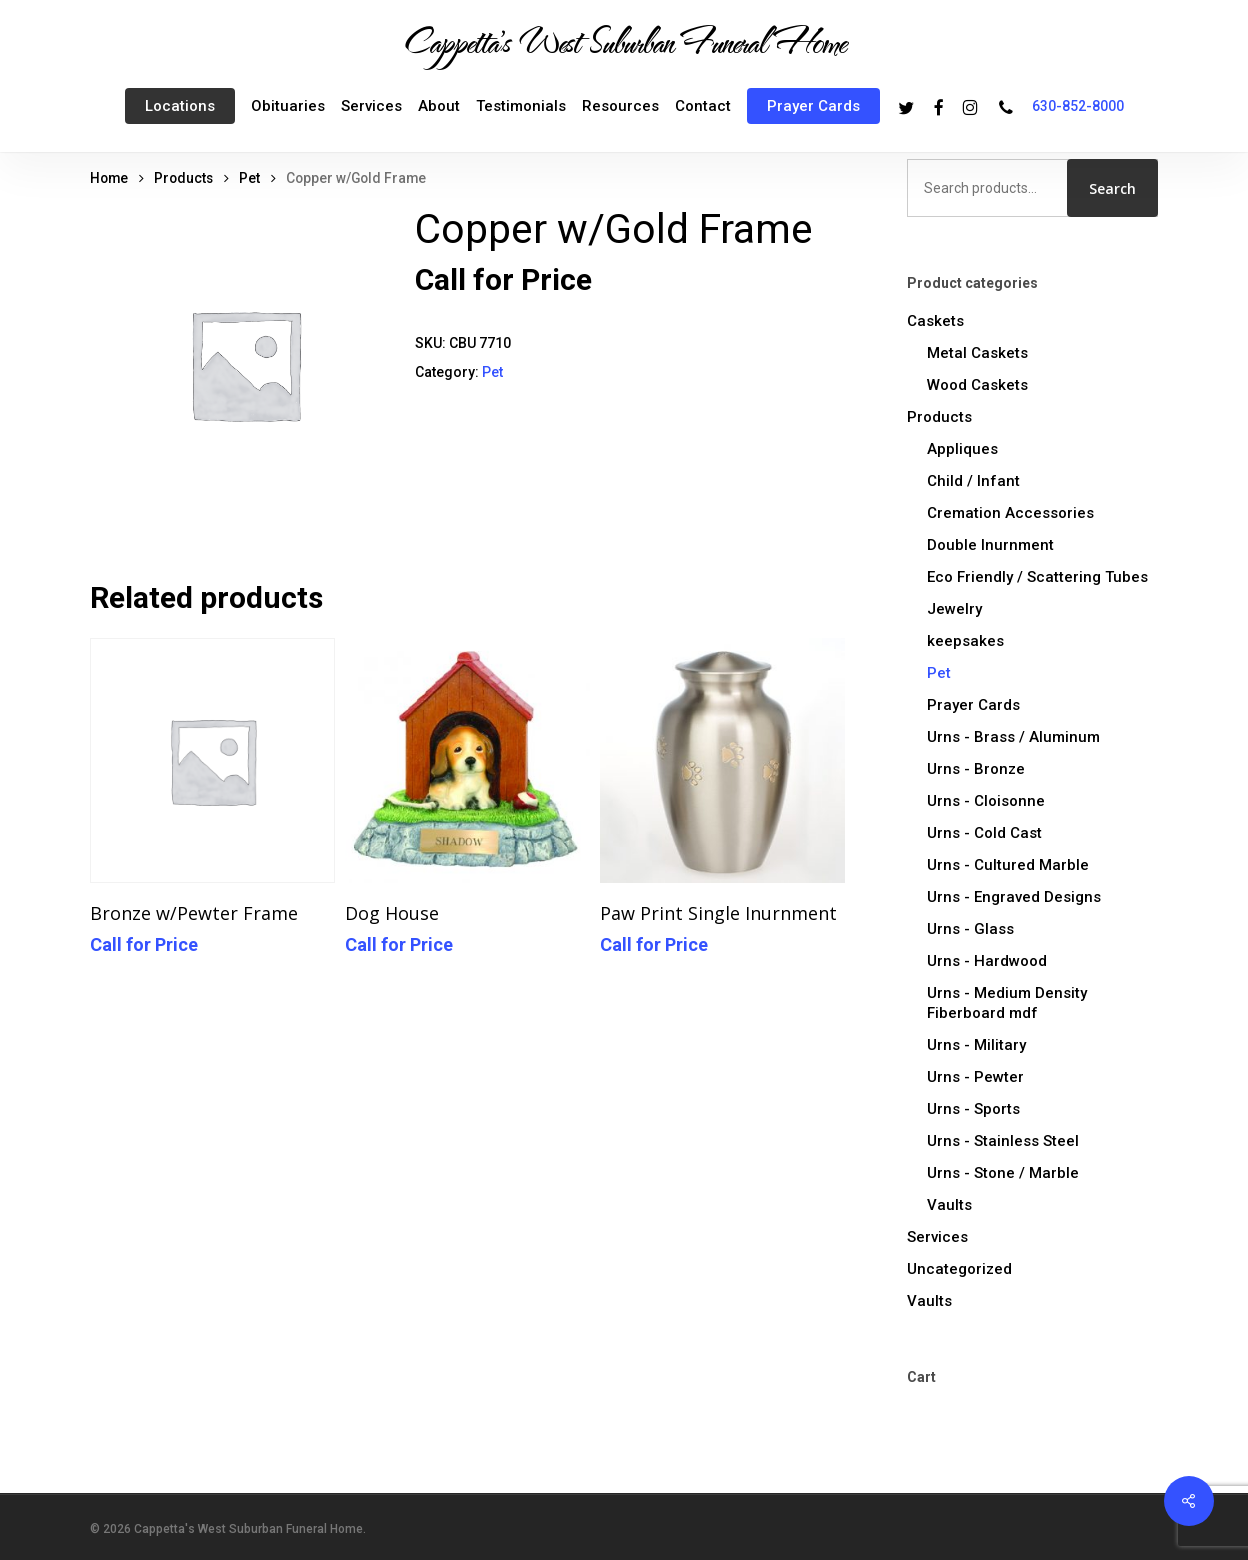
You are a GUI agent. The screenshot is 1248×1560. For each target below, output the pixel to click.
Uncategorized (959, 1269)
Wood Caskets (977, 385)
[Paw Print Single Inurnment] (722, 760)
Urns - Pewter (975, 1077)
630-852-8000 (1078, 106)
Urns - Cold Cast (984, 833)
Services (937, 1237)
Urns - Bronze (976, 769)
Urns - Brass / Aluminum (1013, 737)
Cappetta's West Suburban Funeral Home (624, 41)
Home (109, 178)
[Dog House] (467, 760)
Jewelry (954, 609)
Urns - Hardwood (987, 961)
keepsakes (965, 641)
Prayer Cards (973, 705)
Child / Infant (973, 481)
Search (1112, 188)
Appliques (962, 449)
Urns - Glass (970, 929)
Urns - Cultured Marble (1008, 865)
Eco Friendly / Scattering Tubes (1037, 577)
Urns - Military (976, 1045)
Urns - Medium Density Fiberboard (1007, 1003)
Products (183, 178)
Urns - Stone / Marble (1003, 1173)
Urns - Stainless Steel (1003, 1141)
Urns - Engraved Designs (1014, 897)
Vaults (949, 1205)
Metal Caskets (977, 353)
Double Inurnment (990, 545)
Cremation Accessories (1010, 513)
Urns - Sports (973, 1109)
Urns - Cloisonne (986, 801)
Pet (249, 178)
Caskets (935, 321)
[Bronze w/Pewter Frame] (212, 760)
